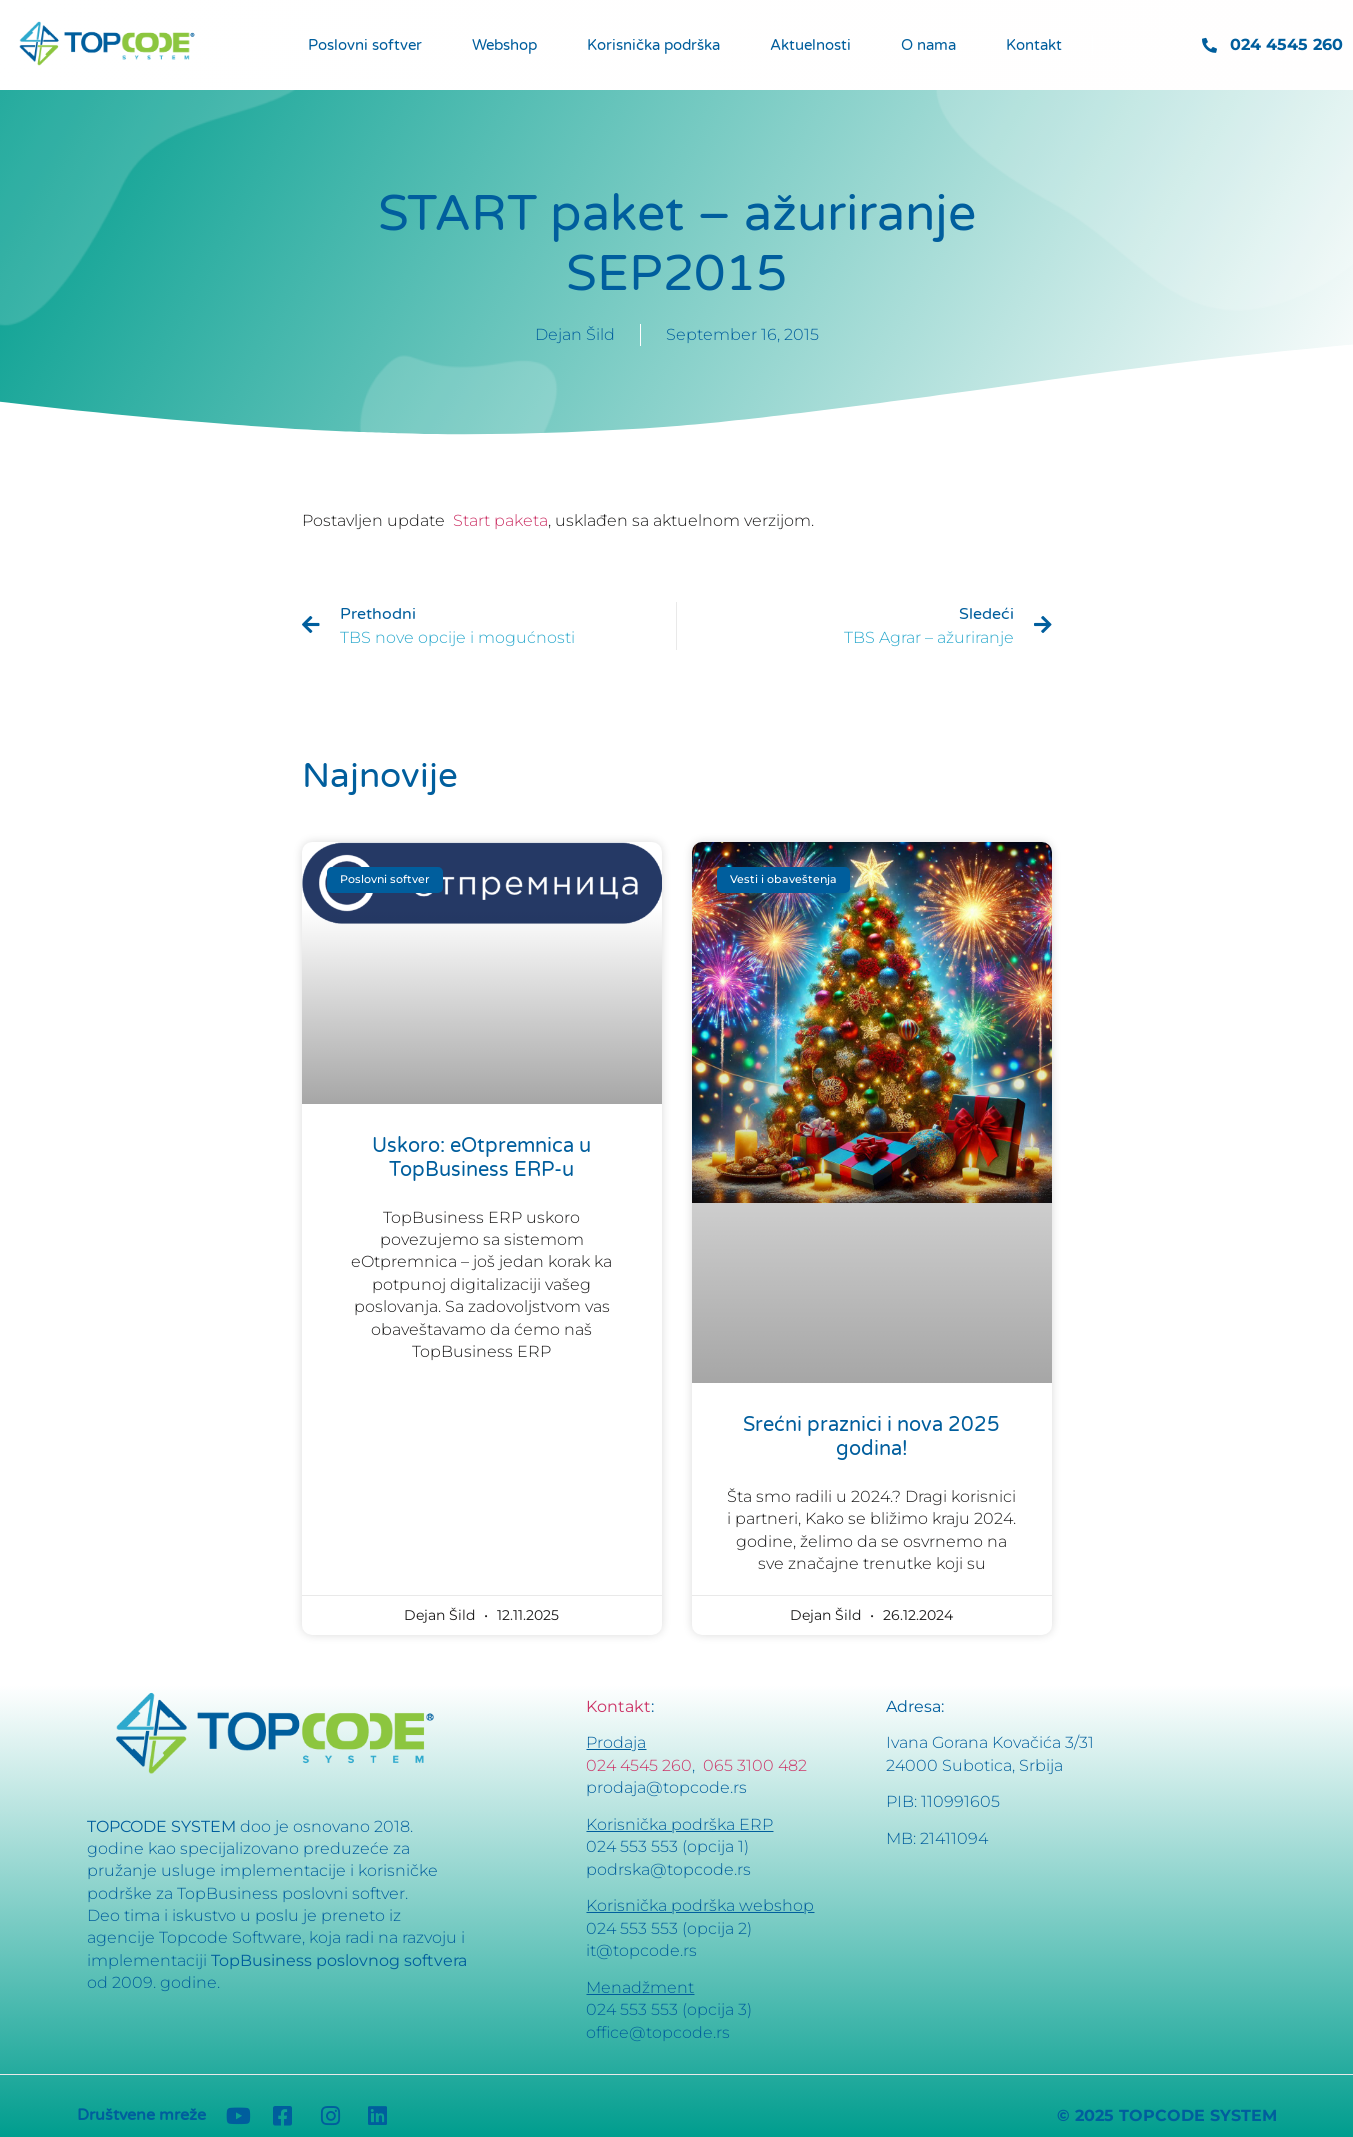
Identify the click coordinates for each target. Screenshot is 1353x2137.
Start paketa (500, 520)
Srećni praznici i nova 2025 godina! (871, 1437)
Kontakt (1034, 45)
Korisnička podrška (653, 45)
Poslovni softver (365, 45)
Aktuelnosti (810, 45)
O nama (928, 45)
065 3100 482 (755, 1765)
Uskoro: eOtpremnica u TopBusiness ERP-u (481, 1158)
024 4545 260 (639, 1765)
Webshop (504, 45)
